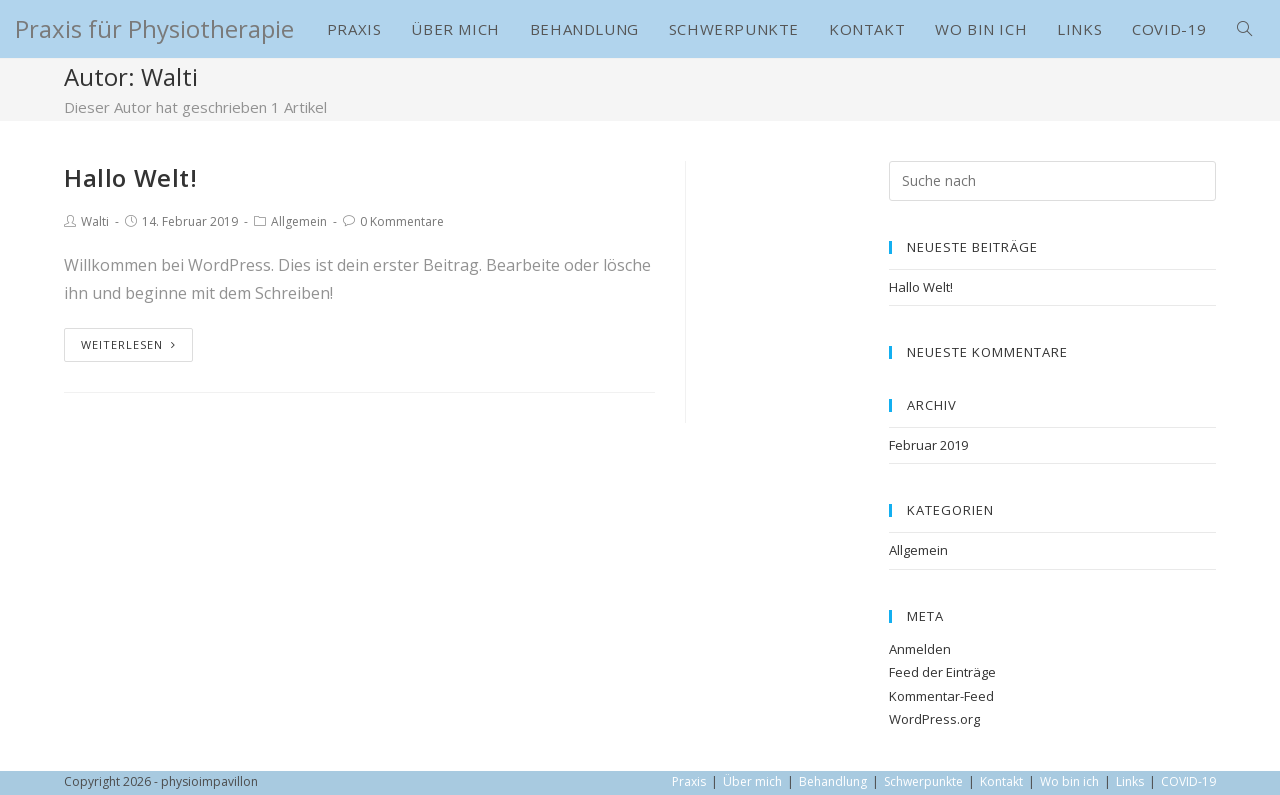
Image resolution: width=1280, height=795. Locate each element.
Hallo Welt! (131, 177)
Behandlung (833, 781)
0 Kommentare (402, 221)
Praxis (689, 781)
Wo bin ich (1069, 781)
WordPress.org (934, 719)
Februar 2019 (928, 445)
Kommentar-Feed (941, 696)
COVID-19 (1188, 781)
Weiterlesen (128, 344)
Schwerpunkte (923, 781)
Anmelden (920, 649)
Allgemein (299, 221)
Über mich (752, 781)
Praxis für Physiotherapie (154, 28)
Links (1130, 781)
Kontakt (1001, 781)
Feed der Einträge (942, 672)
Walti (95, 221)
